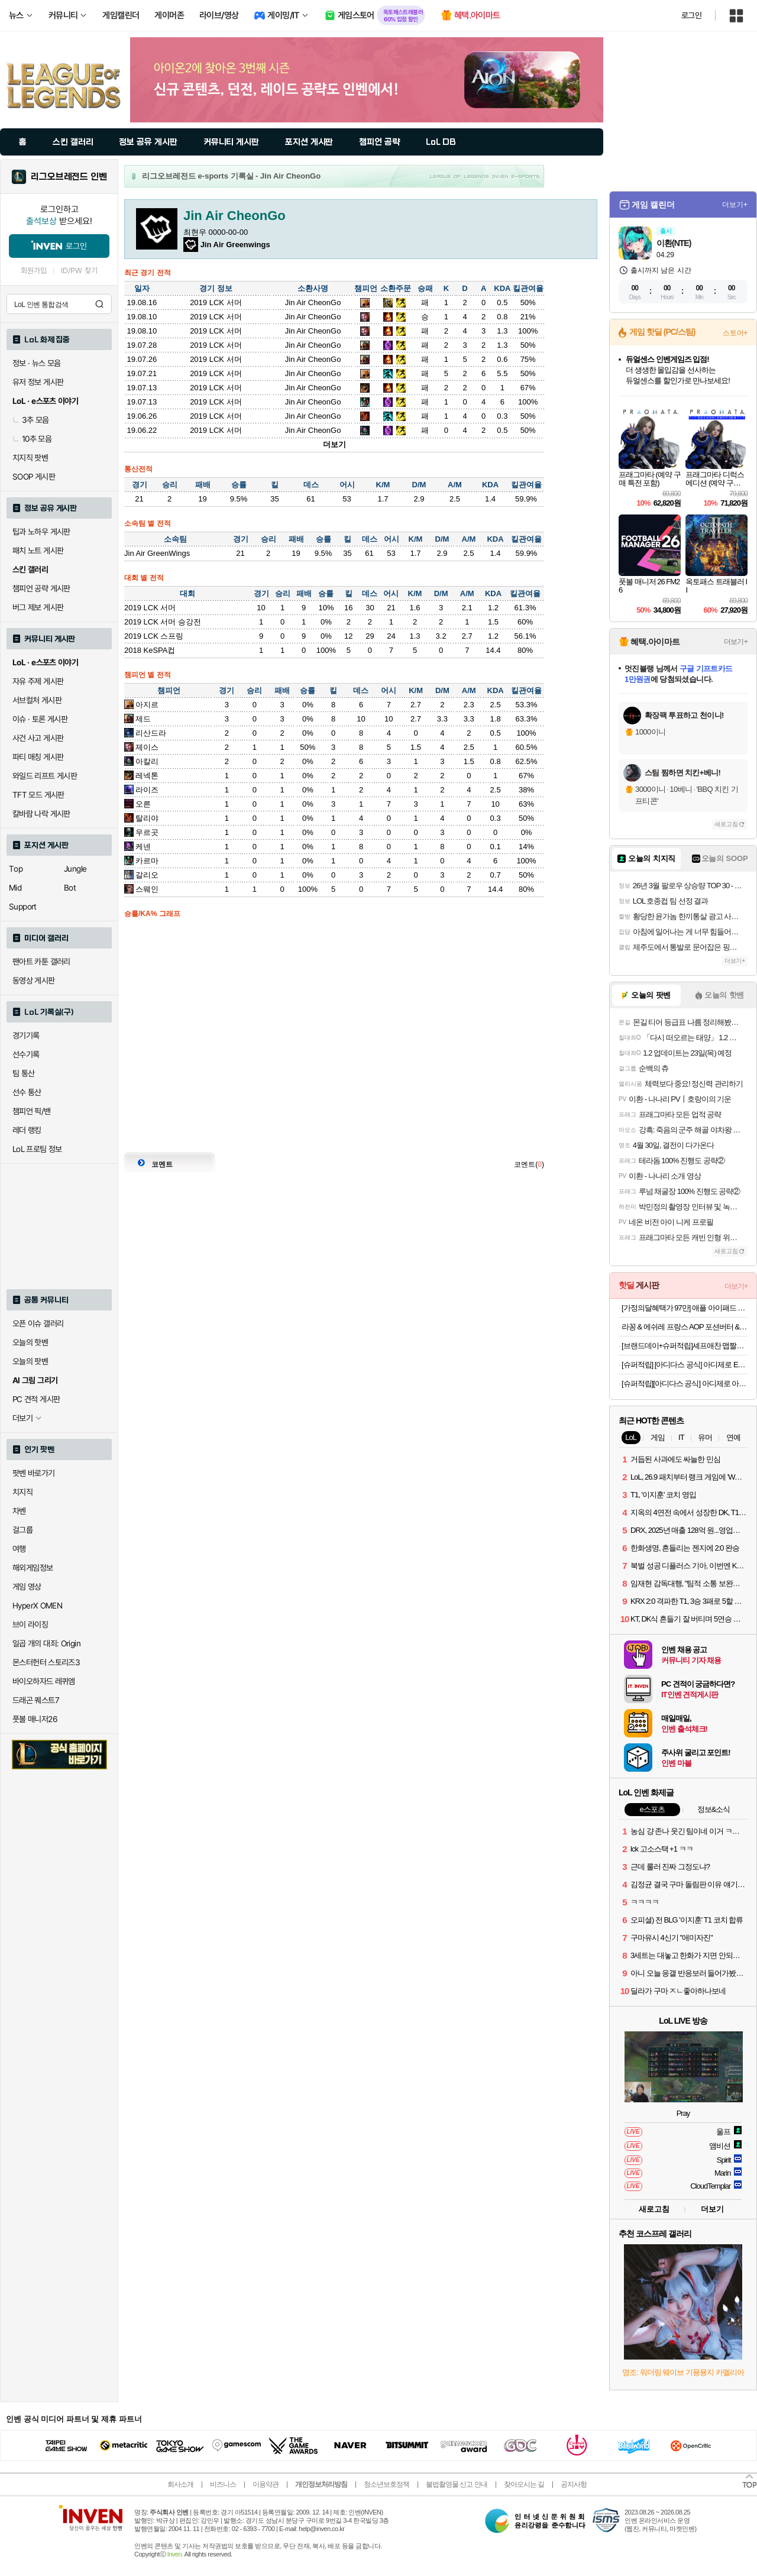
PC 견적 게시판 (36, 1399)
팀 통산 (23, 1073)
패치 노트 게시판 (37, 550)
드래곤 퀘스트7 (35, 1700)
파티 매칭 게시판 (37, 757)
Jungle (75, 868)
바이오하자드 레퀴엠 (43, 1681)
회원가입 (34, 270)
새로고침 (726, 824)
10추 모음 (31, 439)
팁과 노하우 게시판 (41, 531)
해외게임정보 (32, 1567)
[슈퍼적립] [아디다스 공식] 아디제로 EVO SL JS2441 (685, 1364)
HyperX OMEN (37, 1605)
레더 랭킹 (26, 1130)
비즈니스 (223, 2484)
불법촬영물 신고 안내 (456, 2484)
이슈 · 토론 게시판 (39, 719)
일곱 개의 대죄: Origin (46, 1643)
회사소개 (180, 2484)
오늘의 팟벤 (30, 1361)
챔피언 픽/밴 (31, 1111)
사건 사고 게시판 (37, 738)
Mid (15, 887)
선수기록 (26, 1054)
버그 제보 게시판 (37, 607)
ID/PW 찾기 (79, 270)
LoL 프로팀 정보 (37, 1149)
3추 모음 (30, 420)
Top (15, 868)
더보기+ (735, 204)
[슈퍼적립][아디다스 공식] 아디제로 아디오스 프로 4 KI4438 (685, 1383)
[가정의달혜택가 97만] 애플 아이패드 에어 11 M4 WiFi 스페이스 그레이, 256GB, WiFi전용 (685, 1307)
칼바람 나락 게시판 (41, 813)
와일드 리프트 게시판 (44, 776)
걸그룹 (22, 1530)
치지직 (22, 1492)
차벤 (19, 1511)
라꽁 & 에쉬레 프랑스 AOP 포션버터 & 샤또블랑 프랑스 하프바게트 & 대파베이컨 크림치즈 (685, 1326)
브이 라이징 (30, 1624)
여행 (19, 1549)
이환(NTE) (673, 243)
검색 (99, 304)
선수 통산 (26, 1092)
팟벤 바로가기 (33, 1473)
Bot (70, 887)
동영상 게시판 (33, 980)
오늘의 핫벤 (30, 1342)
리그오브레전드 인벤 (69, 176)
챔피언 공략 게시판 (41, 588)
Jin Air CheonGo (313, 302)
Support (23, 906)
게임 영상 (26, 1586)
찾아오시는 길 (524, 2484)
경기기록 (26, 1035)
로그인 (691, 15)
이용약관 (266, 2484)
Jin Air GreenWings (157, 553)
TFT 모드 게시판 (38, 795)
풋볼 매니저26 (34, 1719)
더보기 (334, 444)
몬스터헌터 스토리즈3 (46, 1662)
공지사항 (574, 2484)
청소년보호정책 (386, 2484)
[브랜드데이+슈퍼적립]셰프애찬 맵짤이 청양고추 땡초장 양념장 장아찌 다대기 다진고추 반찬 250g (685, 1345)
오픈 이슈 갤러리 (37, 1323)
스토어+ (735, 333)
